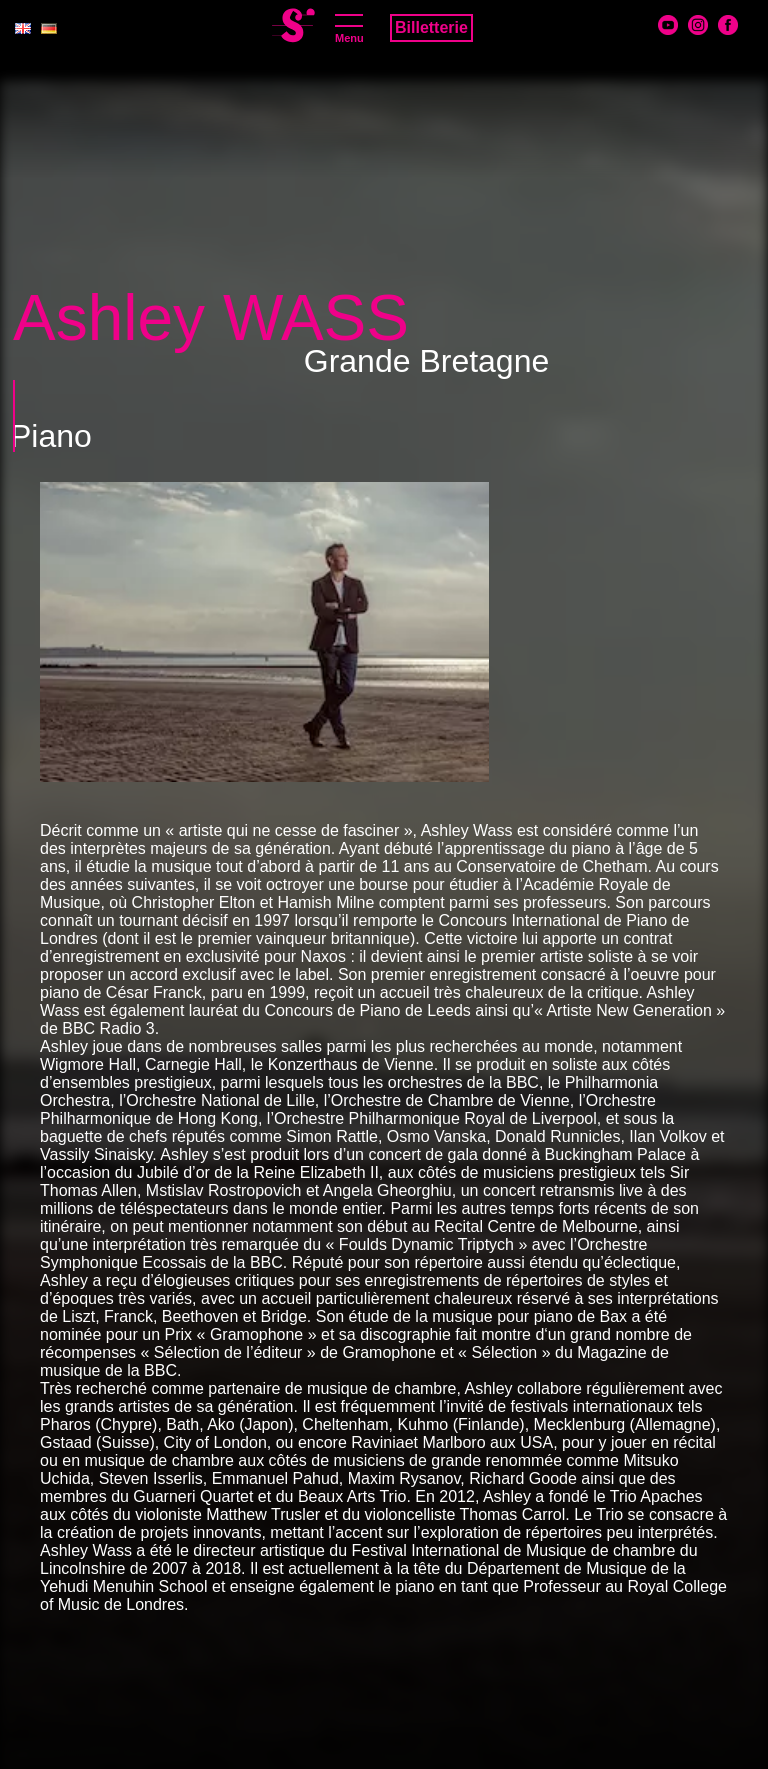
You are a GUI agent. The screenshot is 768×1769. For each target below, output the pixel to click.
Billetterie (431, 27)
